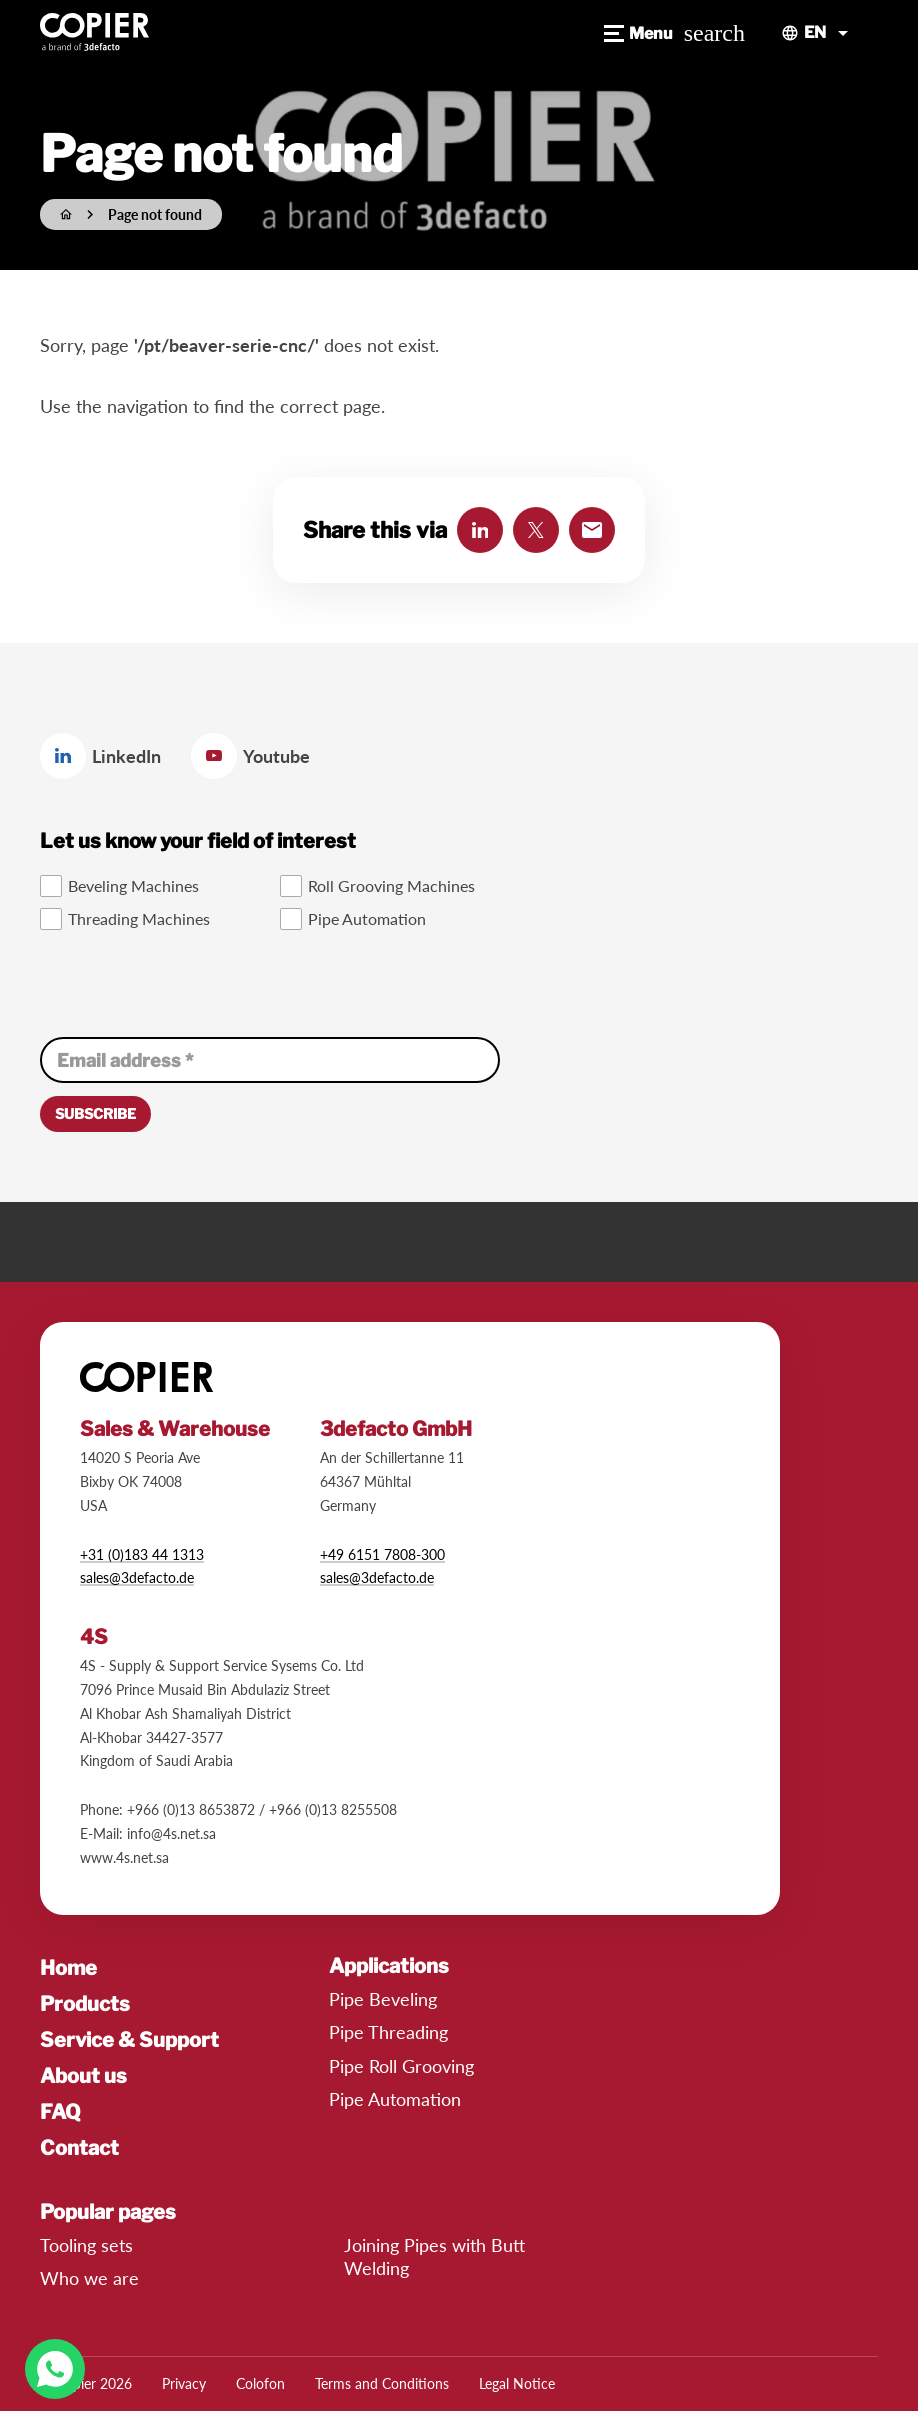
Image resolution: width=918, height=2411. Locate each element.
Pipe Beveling (383, 1999)
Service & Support (129, 2040)
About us (83, 2076)
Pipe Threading (388, 2032)
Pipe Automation (395, 2099)
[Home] (66, 214)
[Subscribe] (95, 1114)
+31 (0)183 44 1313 (142, 1554)
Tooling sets (86, 2245)
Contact (79, 2148)
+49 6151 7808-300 (382, 1554)
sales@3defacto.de (137, 1577)
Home (68, 1968)
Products (85, 2004)
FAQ (60, 2112)
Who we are (89, 2278)
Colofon (260, 2383)
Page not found (155, 214)
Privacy (184, 2383)
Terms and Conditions (382, 2383)
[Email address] (270, 1060)
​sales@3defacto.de (377, 1577)
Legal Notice (517, 2383)
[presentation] (192, 986)
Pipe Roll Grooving (401, 2066)
